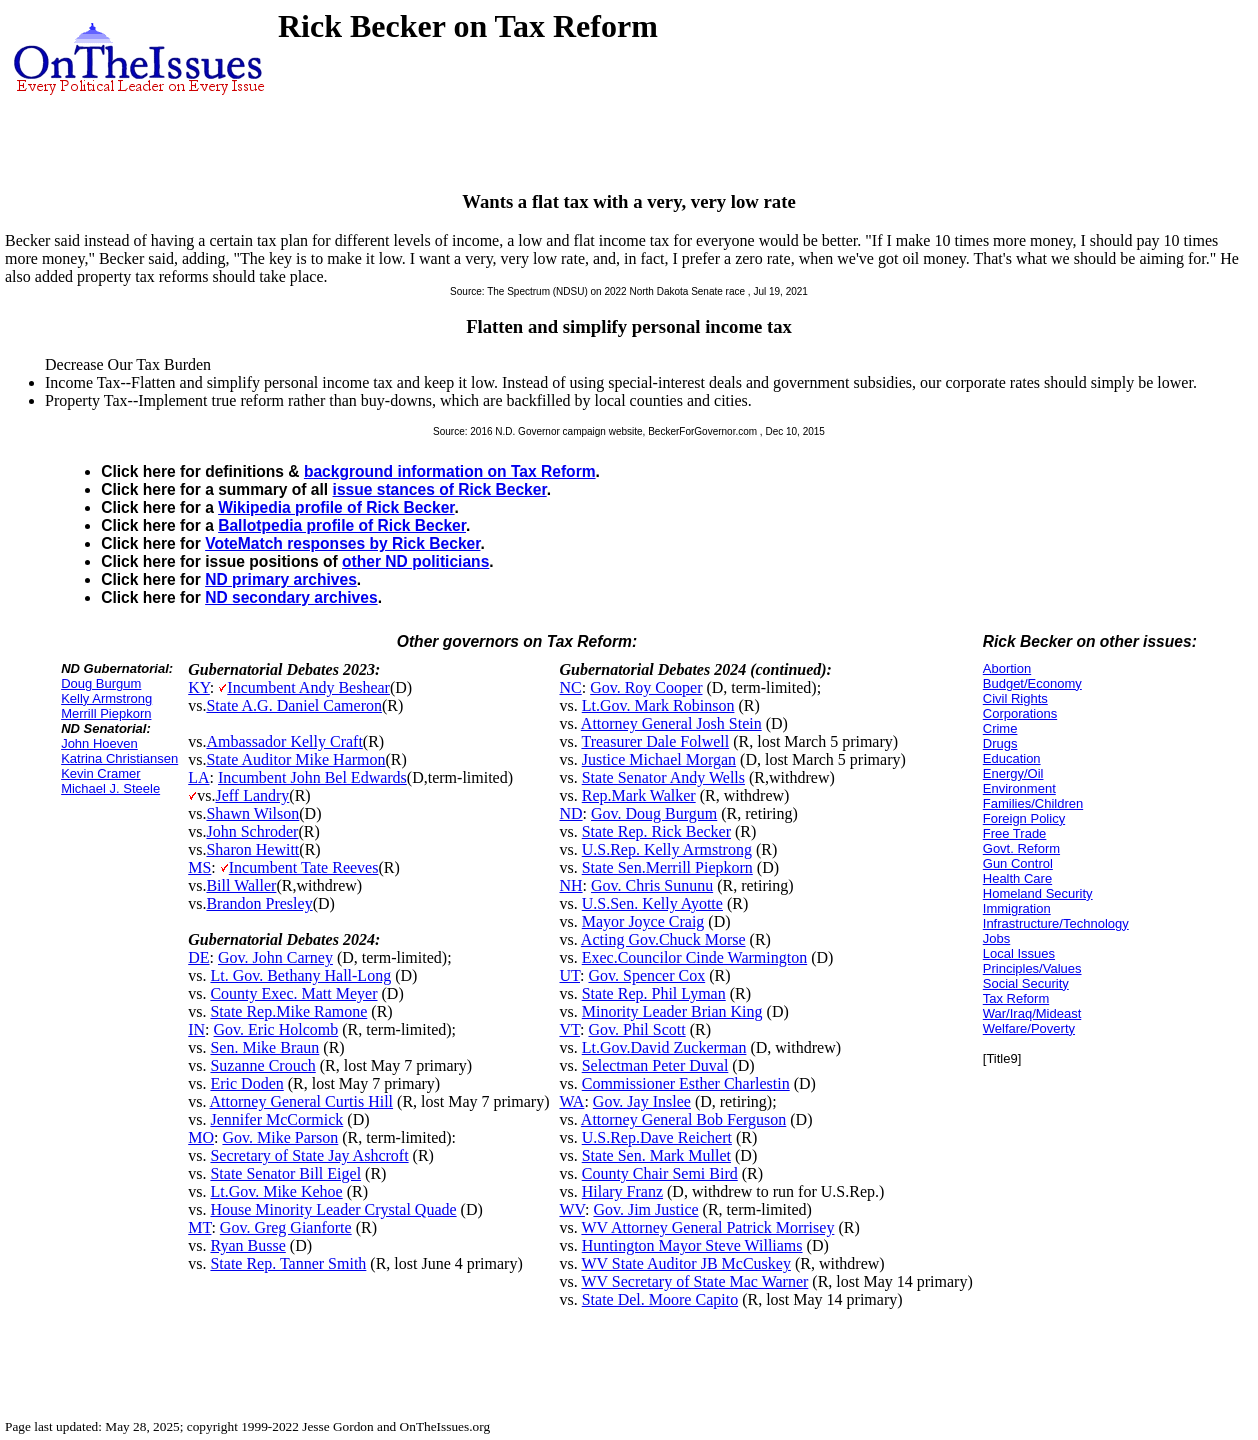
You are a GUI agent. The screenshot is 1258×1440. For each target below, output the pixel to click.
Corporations (1020, 713)
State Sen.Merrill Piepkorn (667, 867)
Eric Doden (246, 1083)
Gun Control (1018, 863)
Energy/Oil (1013, 773)
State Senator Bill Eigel (285, 1173)
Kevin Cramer (100, 773)
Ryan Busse (247, 1245)
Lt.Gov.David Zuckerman (664, 1047)
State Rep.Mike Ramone (288, 1011)
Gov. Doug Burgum (654, 813)
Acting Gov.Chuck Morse (663, 939)
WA (571, 1101)
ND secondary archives (291, 597)
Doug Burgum (101, 683)
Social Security (1026, 983)
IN (196, 1029)
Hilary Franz (622, 1191)
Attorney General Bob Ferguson (683, 1119)
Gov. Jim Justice (645, 1209)
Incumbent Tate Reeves (304, 867)
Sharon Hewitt (252, 849)
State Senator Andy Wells (663, 777)
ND (570, 813)
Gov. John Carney (275, 957)
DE (198, 957)
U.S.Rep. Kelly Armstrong (667, 849)
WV (571, 1209)
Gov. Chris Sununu (652, 885)
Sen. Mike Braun (264, 1047)
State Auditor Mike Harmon (295, 759)
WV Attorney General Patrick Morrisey (707, 1227)
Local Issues (1019, 953)
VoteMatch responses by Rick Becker (342, 543)
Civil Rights (1015, 698)
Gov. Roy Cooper (646, 687)
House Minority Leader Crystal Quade (333, 1209)
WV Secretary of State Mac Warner (694, 1281)
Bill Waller (241, 885)
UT (569, 975)
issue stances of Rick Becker (440, 489)
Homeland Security (1038, 893)
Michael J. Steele (110, 788)
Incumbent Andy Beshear (308, 687)
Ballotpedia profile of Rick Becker (342, 525)
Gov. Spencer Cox (646, 975)
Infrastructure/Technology (1056, 923)
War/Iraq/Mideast (1032, 1013)
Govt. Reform (1021, 848)
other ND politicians (415, 561)
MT (199, 1227)
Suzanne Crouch (262, 1065)
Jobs (996, 938)
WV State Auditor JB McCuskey (685, 1263)
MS (199, 867)
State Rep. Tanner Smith (288, 1263)
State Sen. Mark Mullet (656, 1155)
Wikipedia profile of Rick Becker (336, 507)
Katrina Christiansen (119, 758)
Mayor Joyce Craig (643, 921)
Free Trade (1015, 833)
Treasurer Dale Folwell (655, 741)
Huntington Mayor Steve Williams (692, 1245)
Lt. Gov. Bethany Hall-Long (300, 975)
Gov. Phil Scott (636, 1029)
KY (199, 687)
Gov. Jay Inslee (642, 1101)
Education (1012, 758)
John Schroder (252, 831)
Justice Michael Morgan (659, 759)
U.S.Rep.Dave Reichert (657, 1137)
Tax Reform (1016, 998)
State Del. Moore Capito (660, 1299)
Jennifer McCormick (276, 1119)
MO (201, 1137)
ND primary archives (281, 579)
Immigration (1017, 908)
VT (569, 1029)
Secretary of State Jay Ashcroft (309, 1155)
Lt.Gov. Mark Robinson (658, 705)
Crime (1000, 728)
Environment (1019, 788)
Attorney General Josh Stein (671, 723)
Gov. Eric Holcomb (276, 1029)
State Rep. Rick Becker (656, 831)
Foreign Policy (1024, 818)
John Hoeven (99, 743)
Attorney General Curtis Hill (302, 1101)
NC (570, 687)
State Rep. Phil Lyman (654, 993)
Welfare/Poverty (1029, 1028)
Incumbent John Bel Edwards (312, 777)
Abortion (1007, 668)
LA (198, 777)
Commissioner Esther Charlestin (686, 1083)
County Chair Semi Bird (660, 1173)
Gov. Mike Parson (280, 1137)
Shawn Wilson (252, 813)
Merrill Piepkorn (106, 713)
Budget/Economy (1032, 683)
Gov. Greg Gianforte (286, 1227)
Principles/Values (1032, 968)
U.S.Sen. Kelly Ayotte (652, 903)
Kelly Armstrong (106, 698)
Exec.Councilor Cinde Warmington (694, 957)
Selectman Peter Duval (655, 1065)
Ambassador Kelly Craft (284, 741)
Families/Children (1033, 803)
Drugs (1000, 743)
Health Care (1017, 878)
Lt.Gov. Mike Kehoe (276, 1191)
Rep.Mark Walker (639, 795)
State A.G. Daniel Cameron (294, 705)
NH (570, 885)
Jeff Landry (252, 795)
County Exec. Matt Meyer (293, 993)
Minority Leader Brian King (672, 1011)
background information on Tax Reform (450, 471)
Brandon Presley (259, 903)
